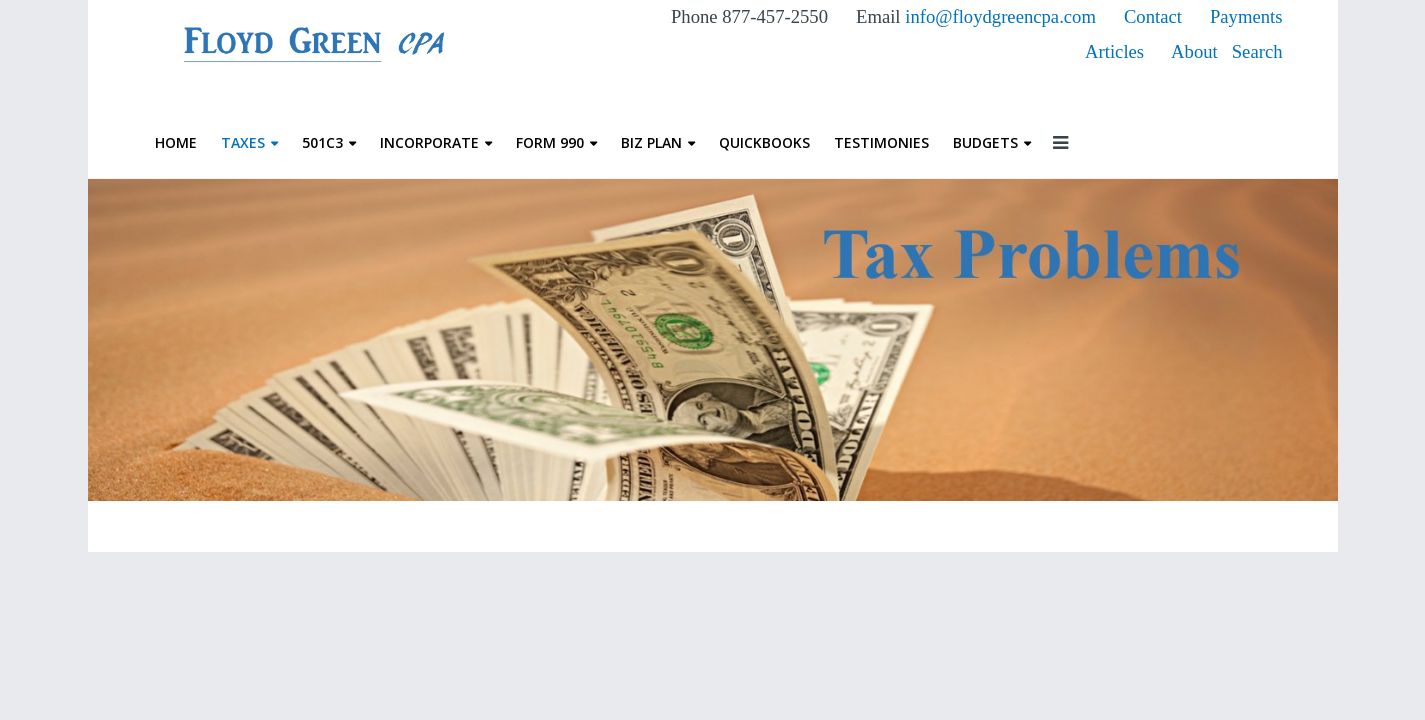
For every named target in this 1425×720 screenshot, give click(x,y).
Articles (1114, 51)
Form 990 (550, 142)
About (1194, 51)
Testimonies (881, 142)
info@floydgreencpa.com (1000, 16)
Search (1257, 51)
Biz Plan (651, 142)
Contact (1155, 16)
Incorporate (429, 142)
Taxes (243, 142)
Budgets (985, 142)
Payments (1246, 16)
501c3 (322, 142)
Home (176, 142)
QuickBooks (764, 142)
